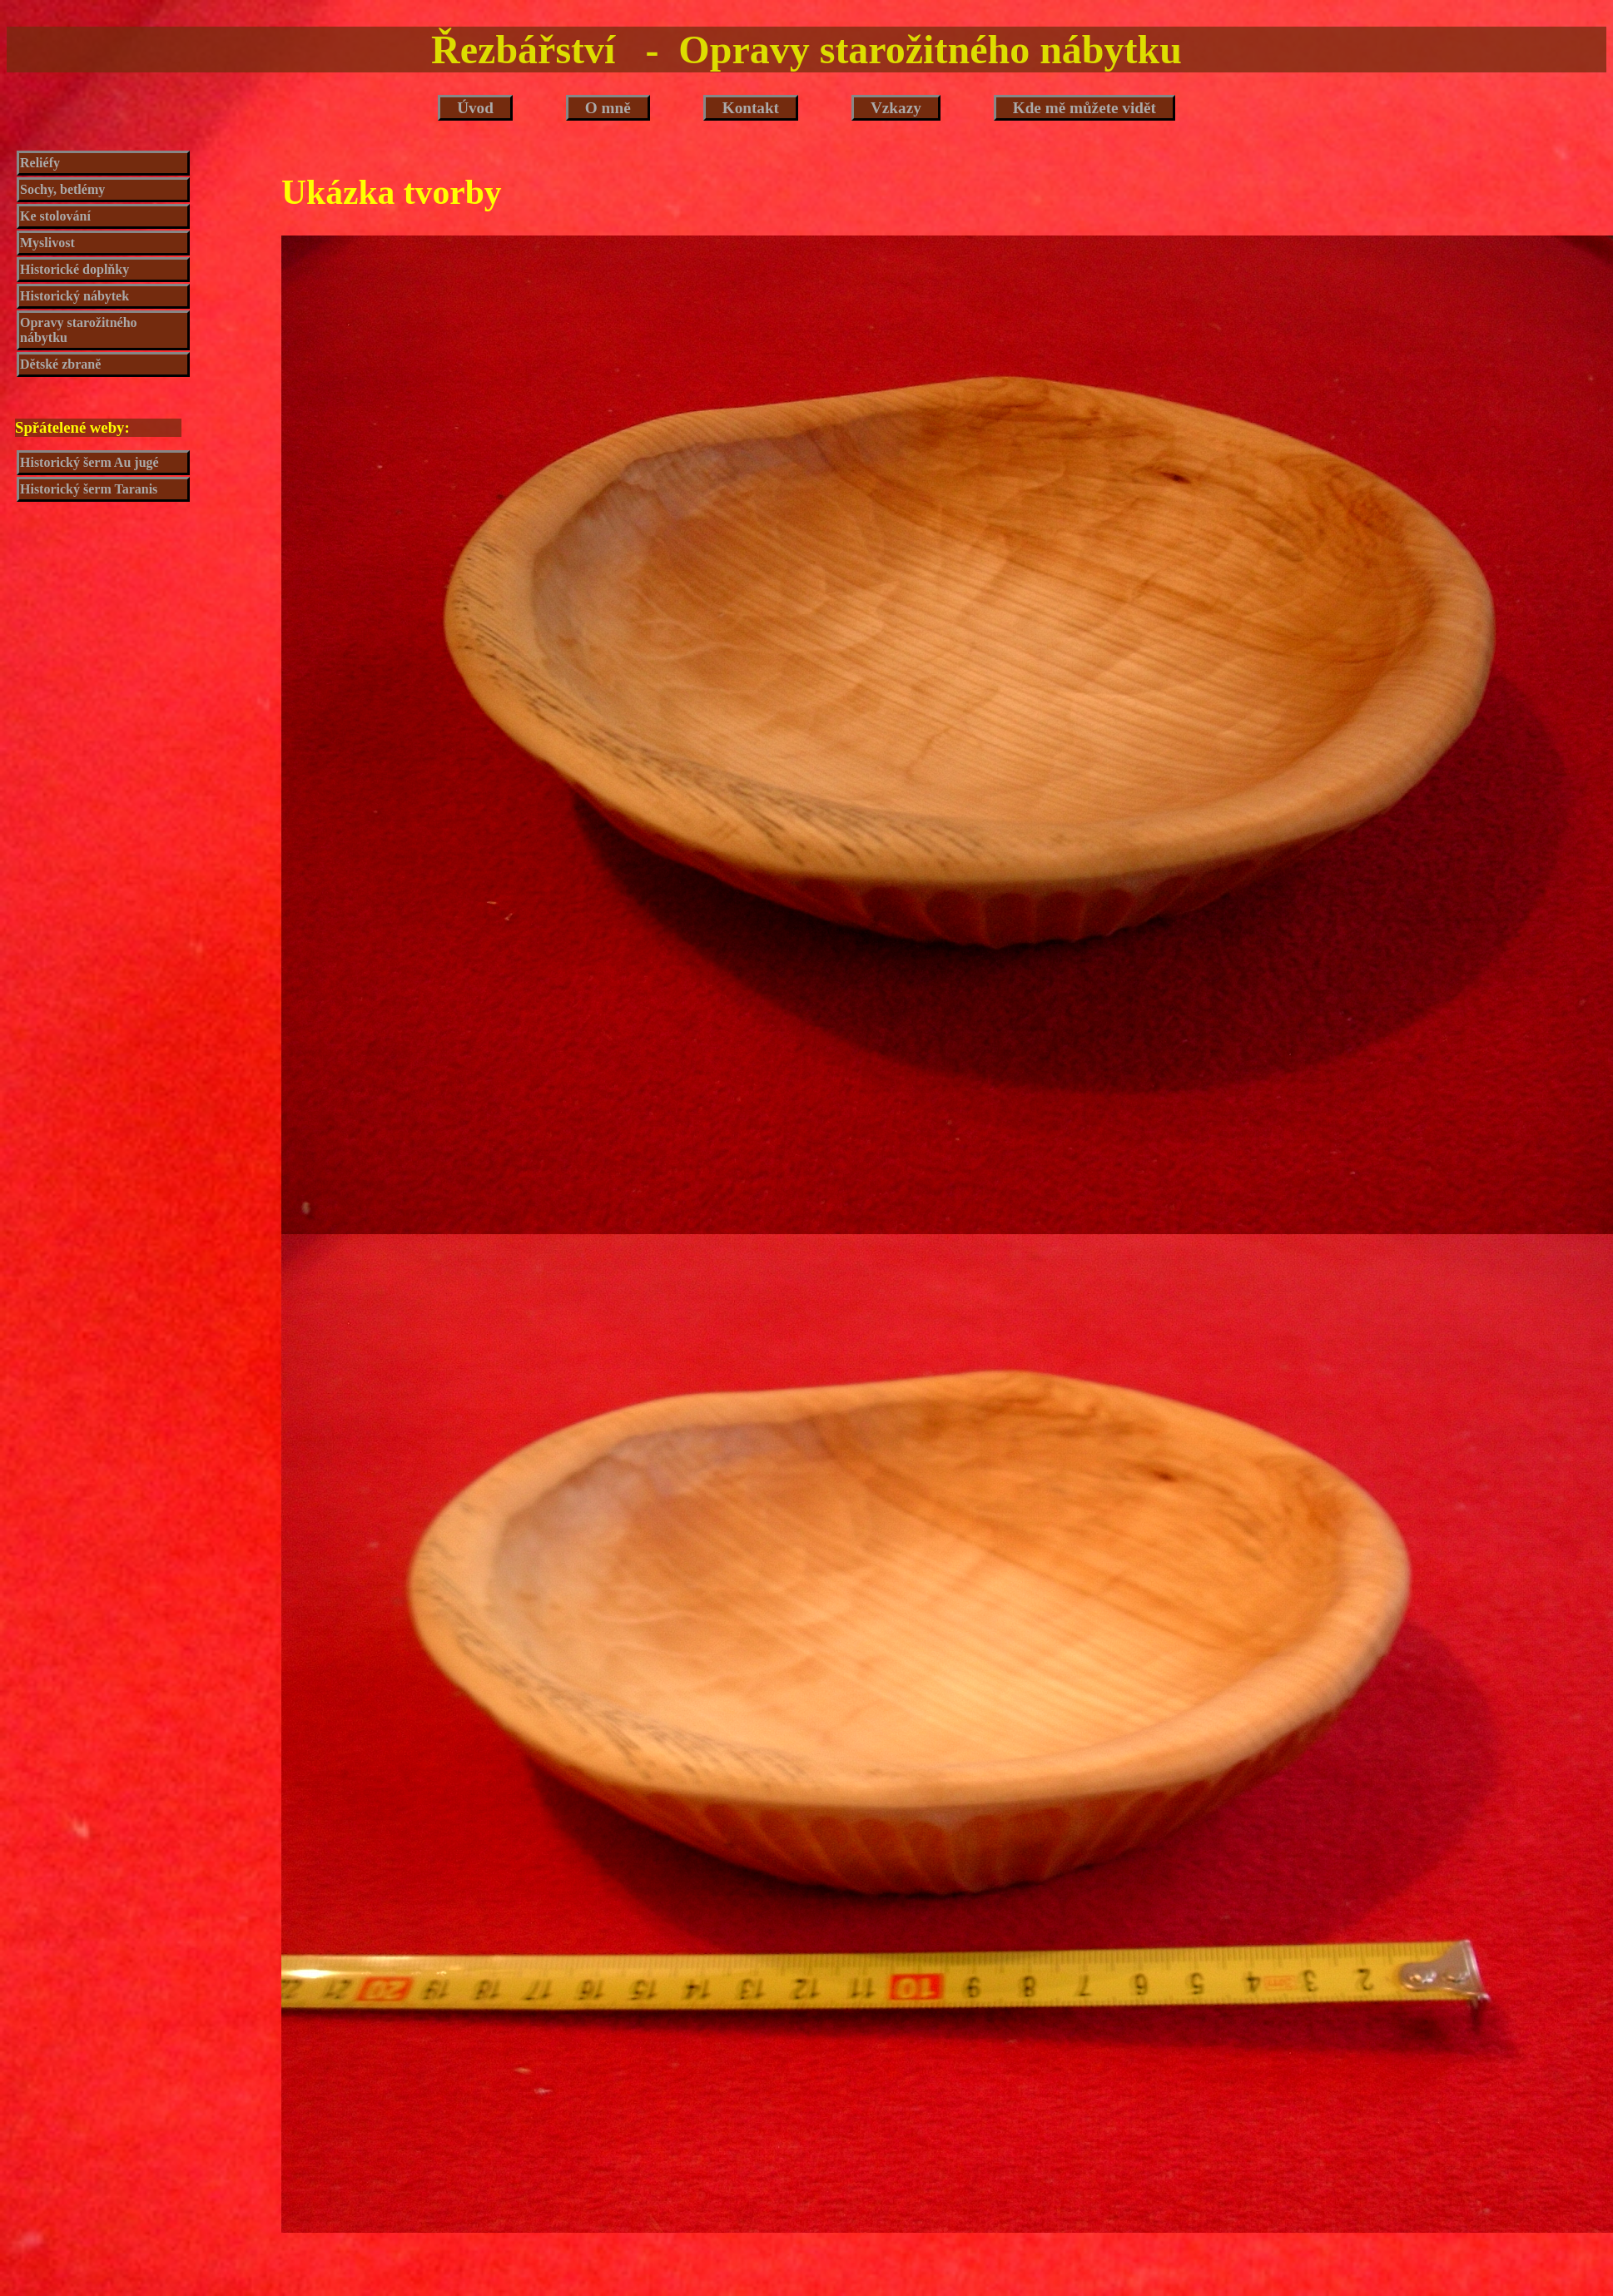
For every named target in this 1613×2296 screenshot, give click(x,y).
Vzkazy (896, 108)
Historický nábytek (74, 296)
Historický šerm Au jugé (89, 462)
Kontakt (750, 108)
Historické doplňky (74, 269)
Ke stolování (55, 216)
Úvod (475, 108)
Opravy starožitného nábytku (78, 330)
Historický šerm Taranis (88, 489)
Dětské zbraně (60, 364)
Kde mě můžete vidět (1084, 108)
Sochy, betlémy (62, 189)
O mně (608, 108)
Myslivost (47, 243)
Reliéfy (40, 163)
